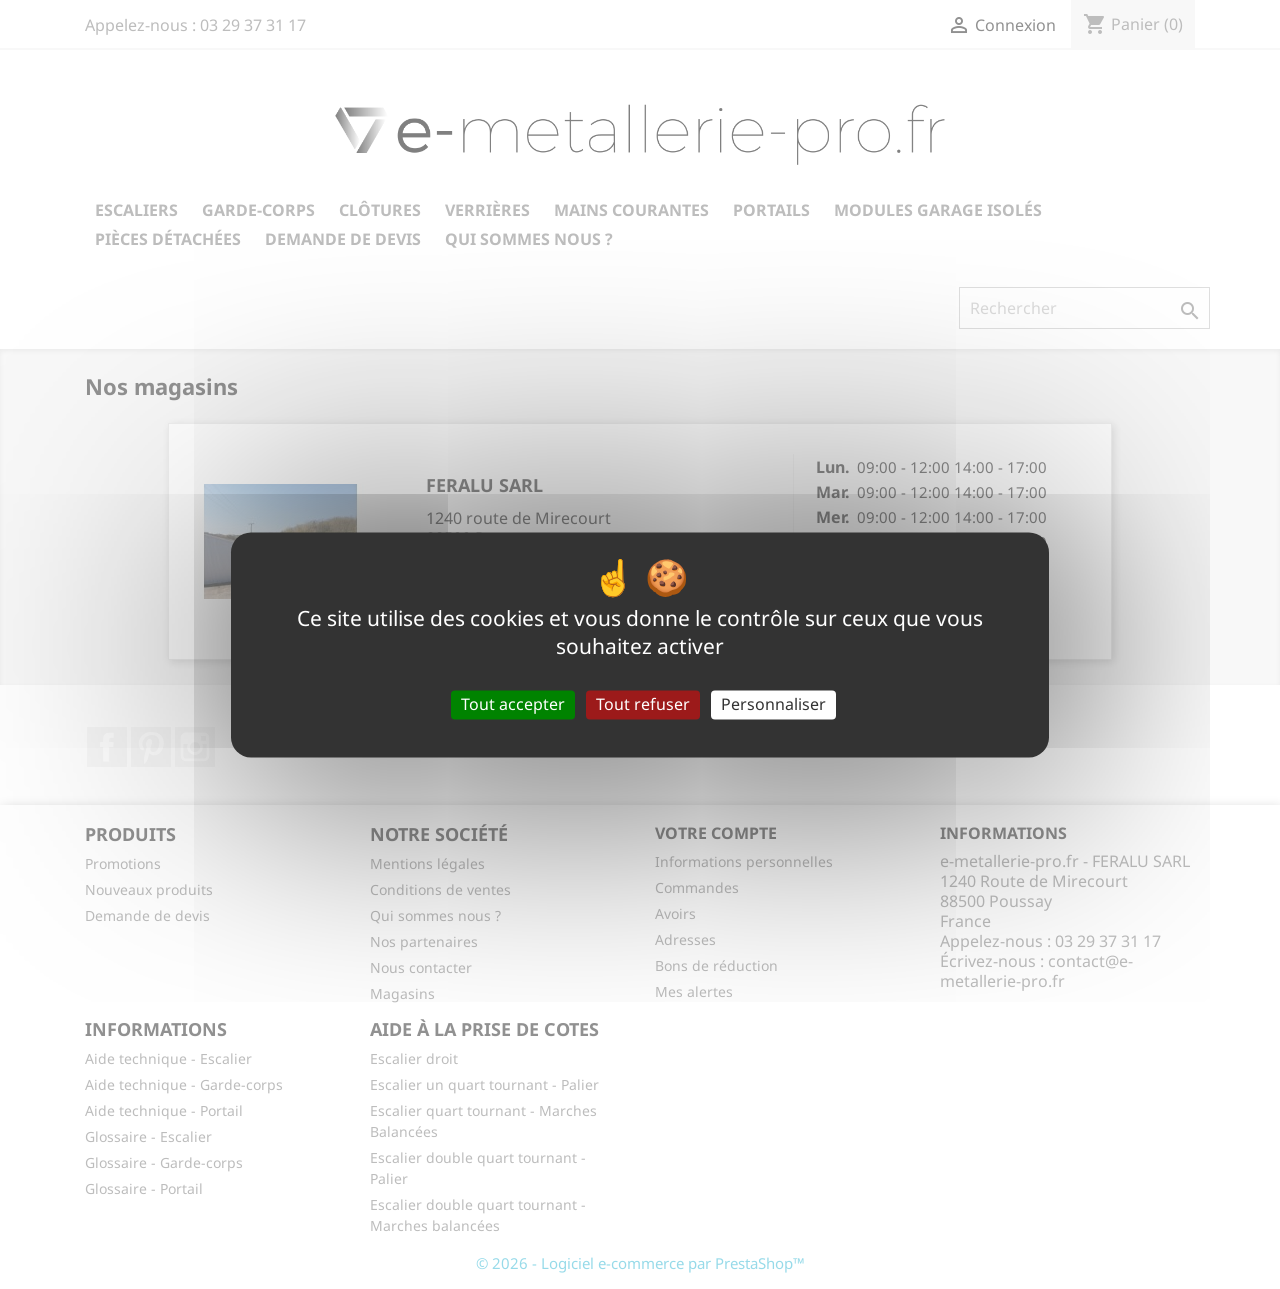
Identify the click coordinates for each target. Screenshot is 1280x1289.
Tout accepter (513, 704)
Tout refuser (643, 704)
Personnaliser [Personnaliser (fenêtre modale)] (773, 704)
